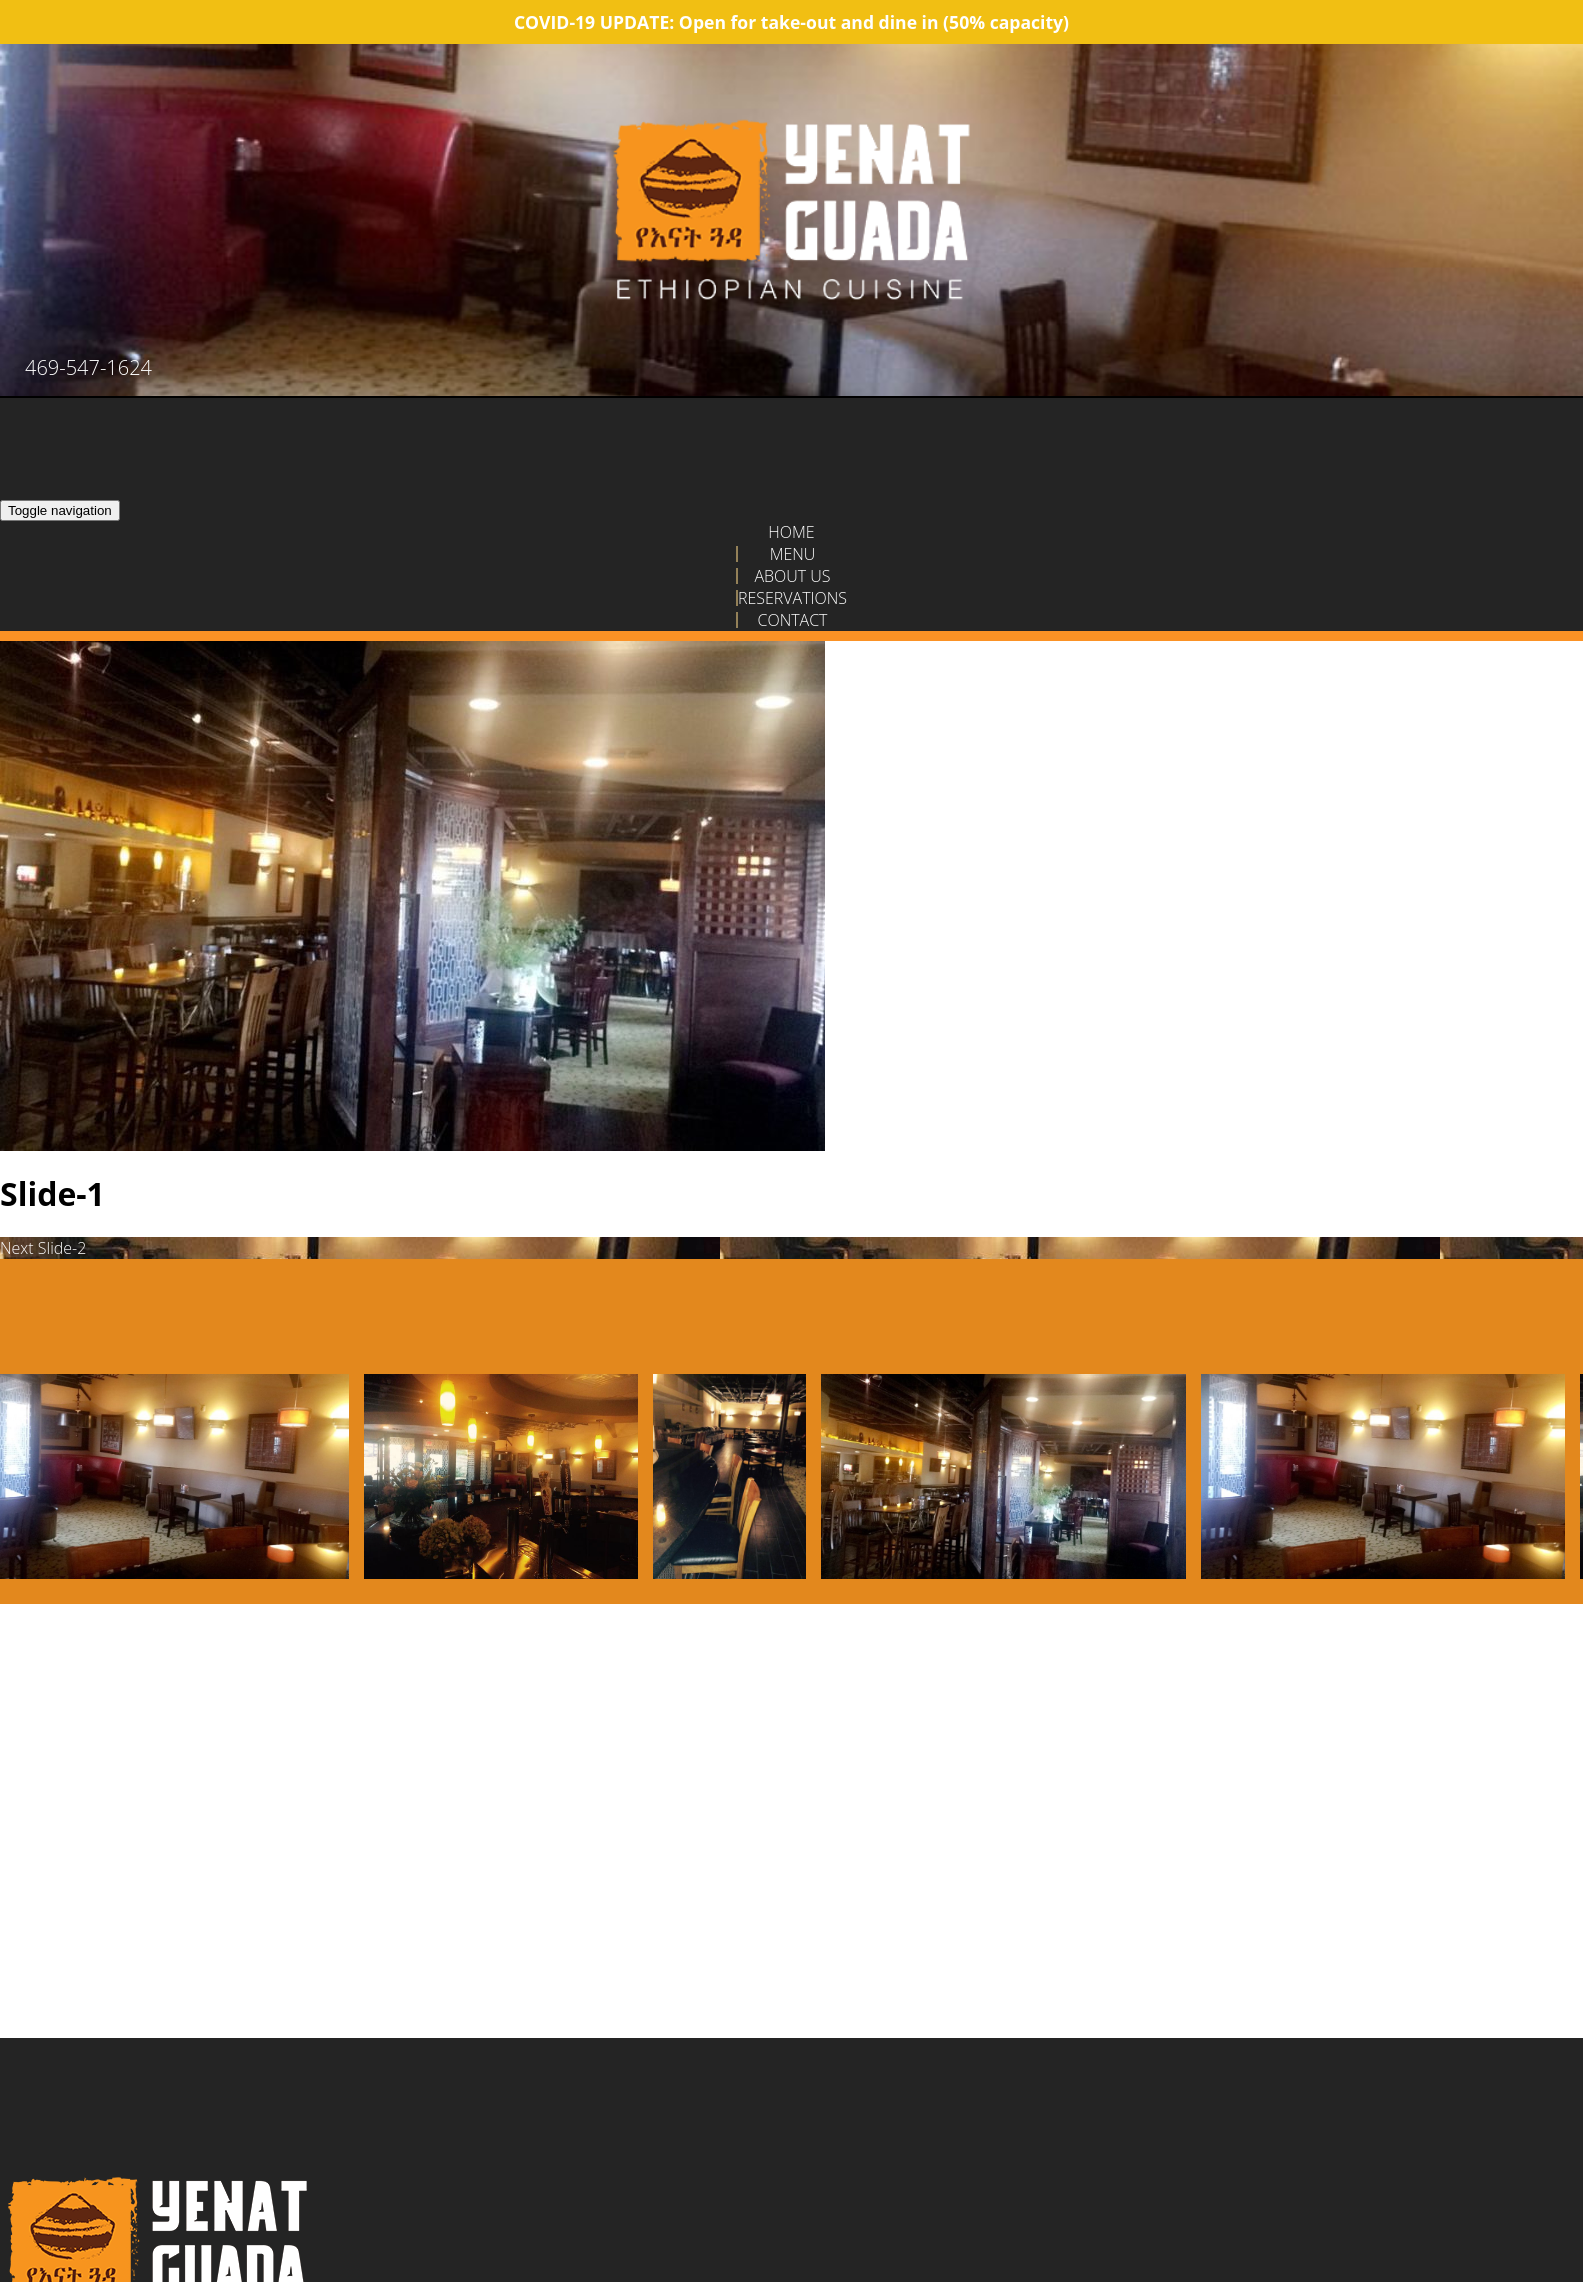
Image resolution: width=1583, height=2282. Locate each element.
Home (791, 532)
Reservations (792, 598)
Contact (792, 620)
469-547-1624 (88, 367)
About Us (792, 576)
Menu (793, 554)
